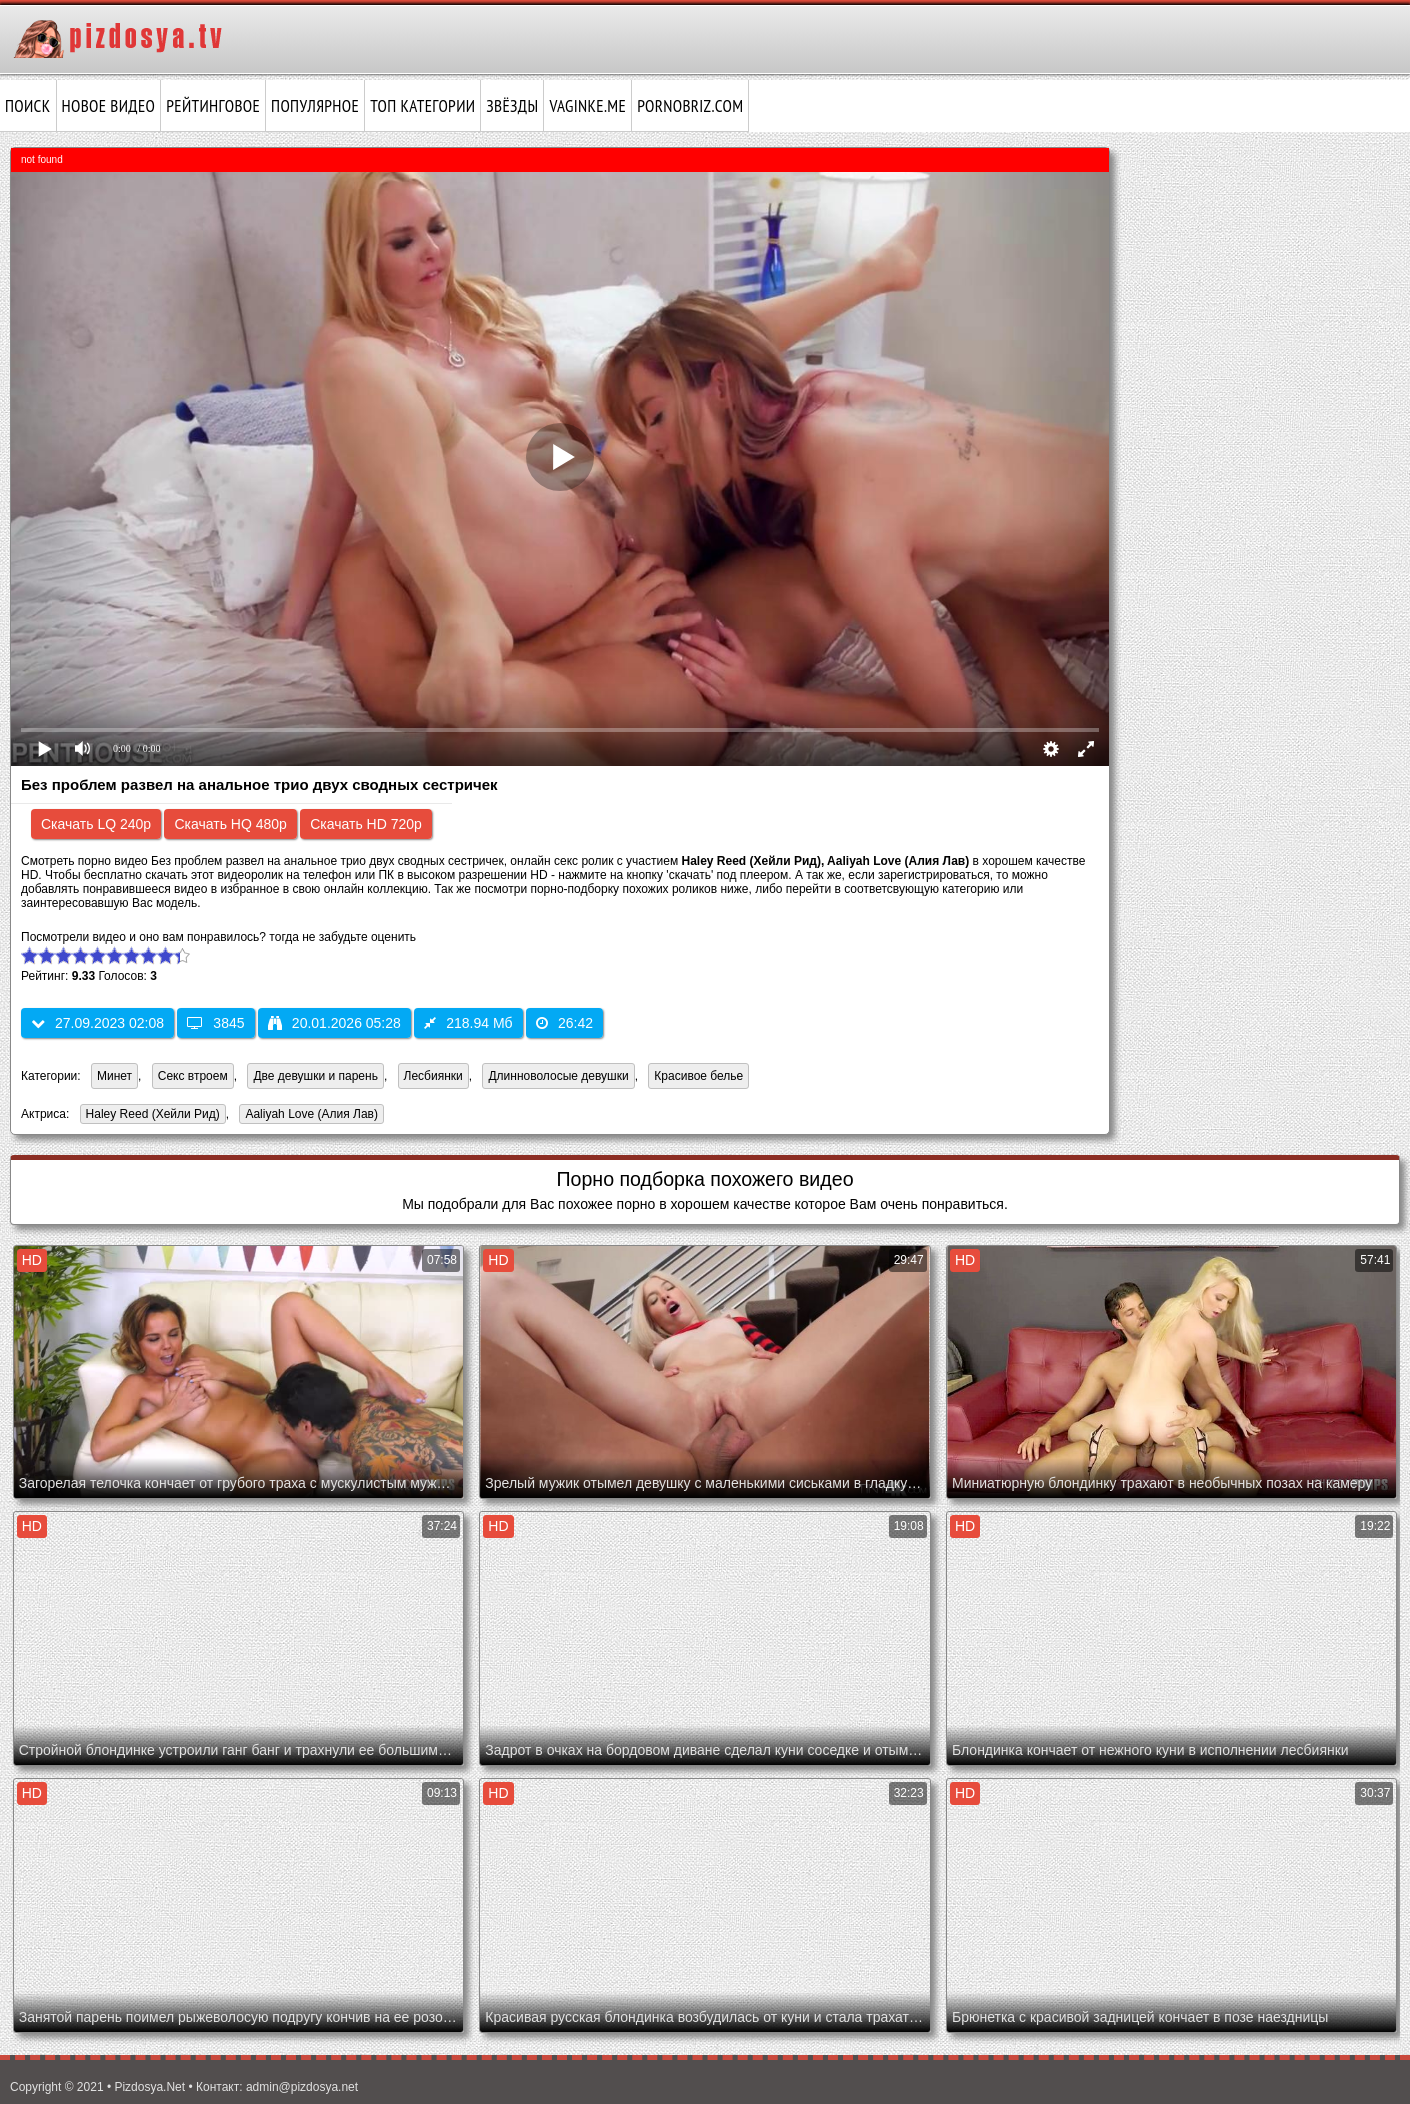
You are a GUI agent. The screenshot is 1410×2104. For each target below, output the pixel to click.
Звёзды (512, 106)
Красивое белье (698, 1076)
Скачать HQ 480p (230, 824)
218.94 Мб (468, 1023)
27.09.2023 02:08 (97, 1023)
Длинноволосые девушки (558, 1076)
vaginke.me (587, 106)
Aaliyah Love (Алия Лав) (308, 1115)
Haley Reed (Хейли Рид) (150, 1115)
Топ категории (422, 106)
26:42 (564, 1023)
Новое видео (109, 106)
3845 (215, 1023)
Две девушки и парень (315, 1076)
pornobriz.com (690, 106)
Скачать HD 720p (366, 824)
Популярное (315, 106)
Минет (114, 1076)
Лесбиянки (433, 1076)
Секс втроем (193, 1076)
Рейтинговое (213, 106)
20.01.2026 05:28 (334, 1023)
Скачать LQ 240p (96, 824)
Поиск (28, 106)
